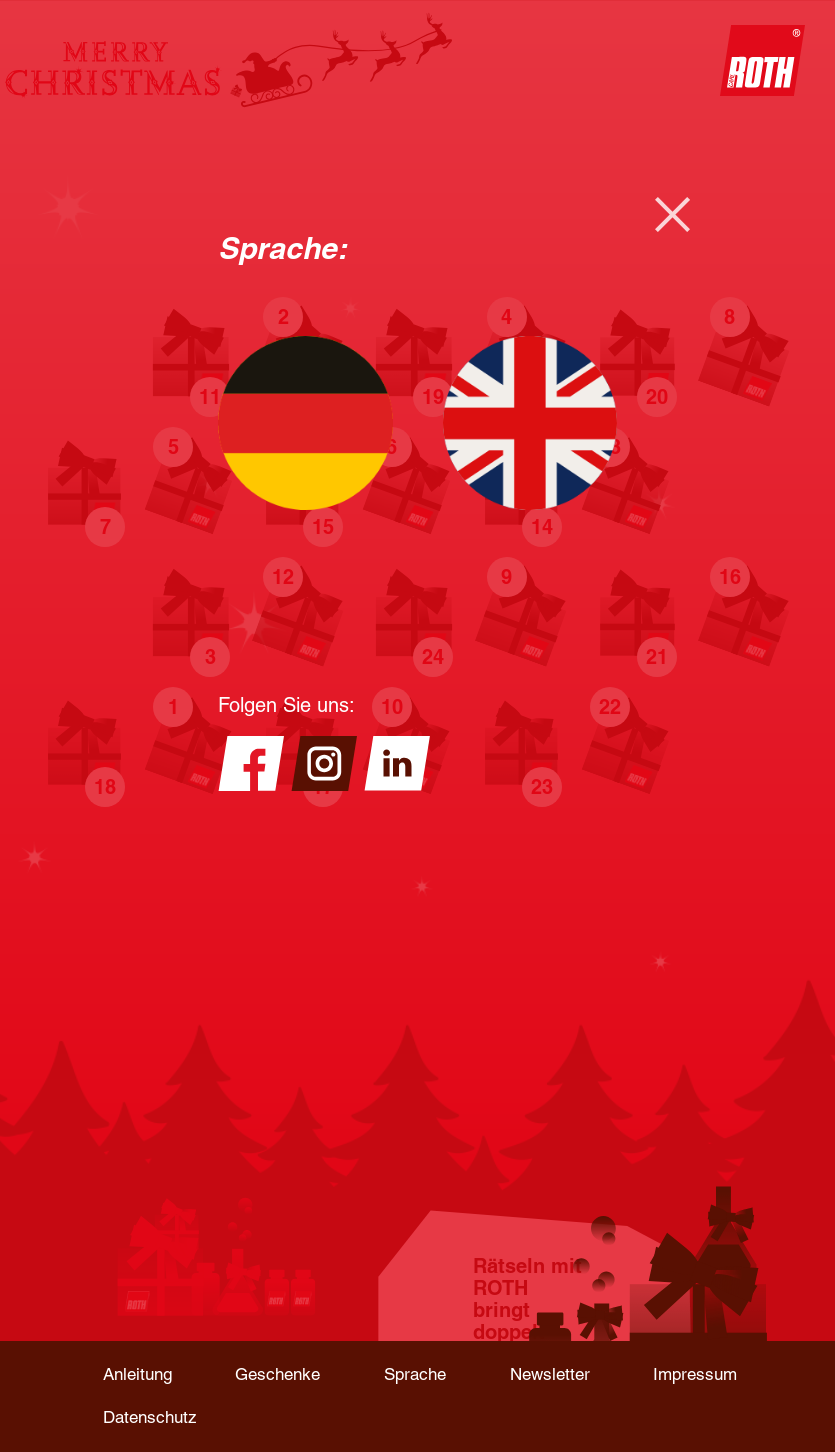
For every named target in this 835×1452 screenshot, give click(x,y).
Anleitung (137, 1374)
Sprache (415, 1374)
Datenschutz (150, 1417)
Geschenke (277, 1374)
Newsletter (550, 1374)
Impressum (695, 1374)
